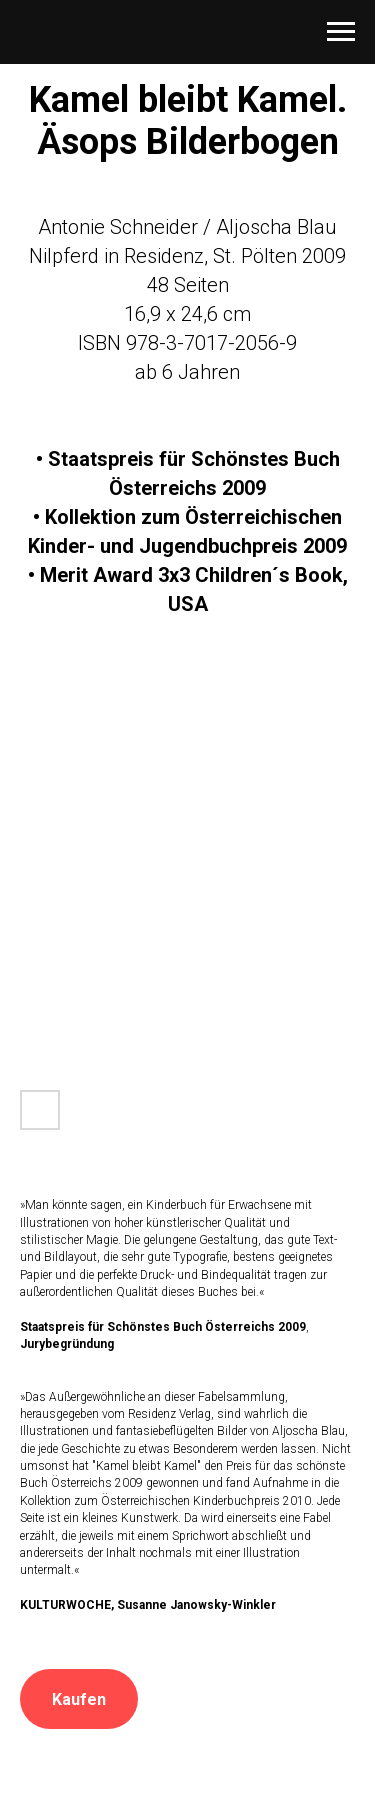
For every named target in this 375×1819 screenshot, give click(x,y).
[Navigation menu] (341, 32)
